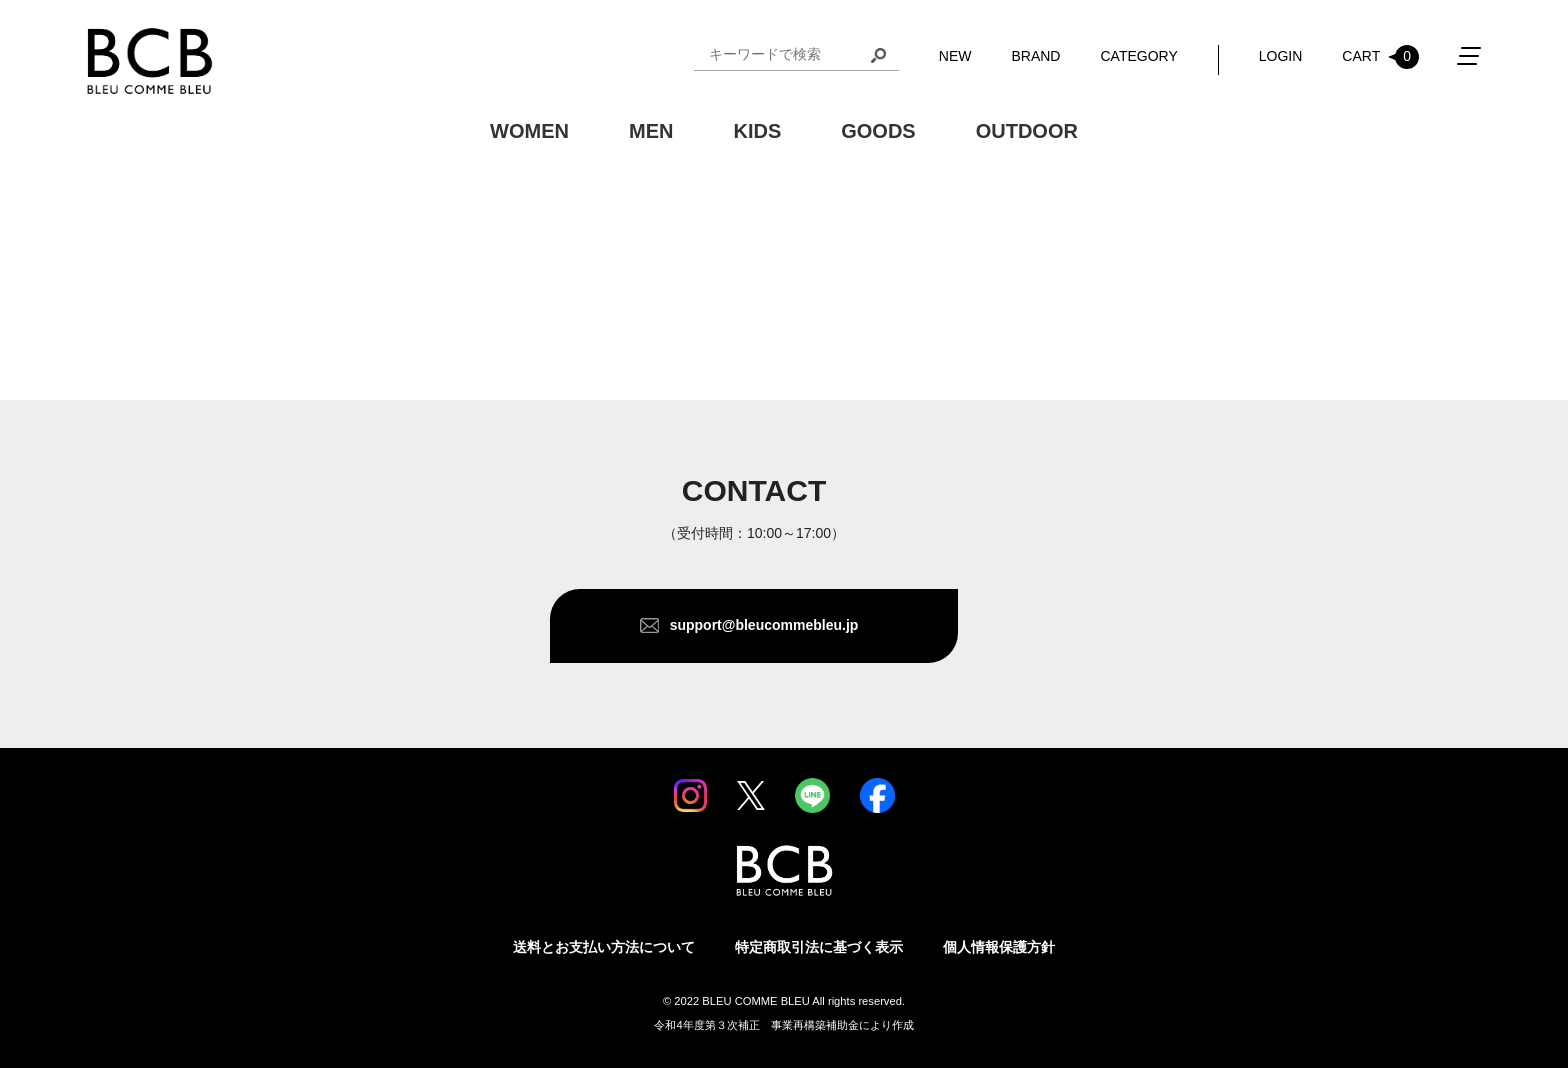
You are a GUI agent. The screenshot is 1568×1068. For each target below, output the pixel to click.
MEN (651, 131)
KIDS (757, 131)
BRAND (1035, 56)
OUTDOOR (1027, 131)
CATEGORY (1138, 56)
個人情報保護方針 (999, 947)
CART (1380, 57)
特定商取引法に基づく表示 (819, 947)
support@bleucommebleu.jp (764, 625)
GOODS (878, 131)
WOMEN (529, 131)
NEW (955, 56)
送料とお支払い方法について (604, 947)
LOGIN (1281, 56)
